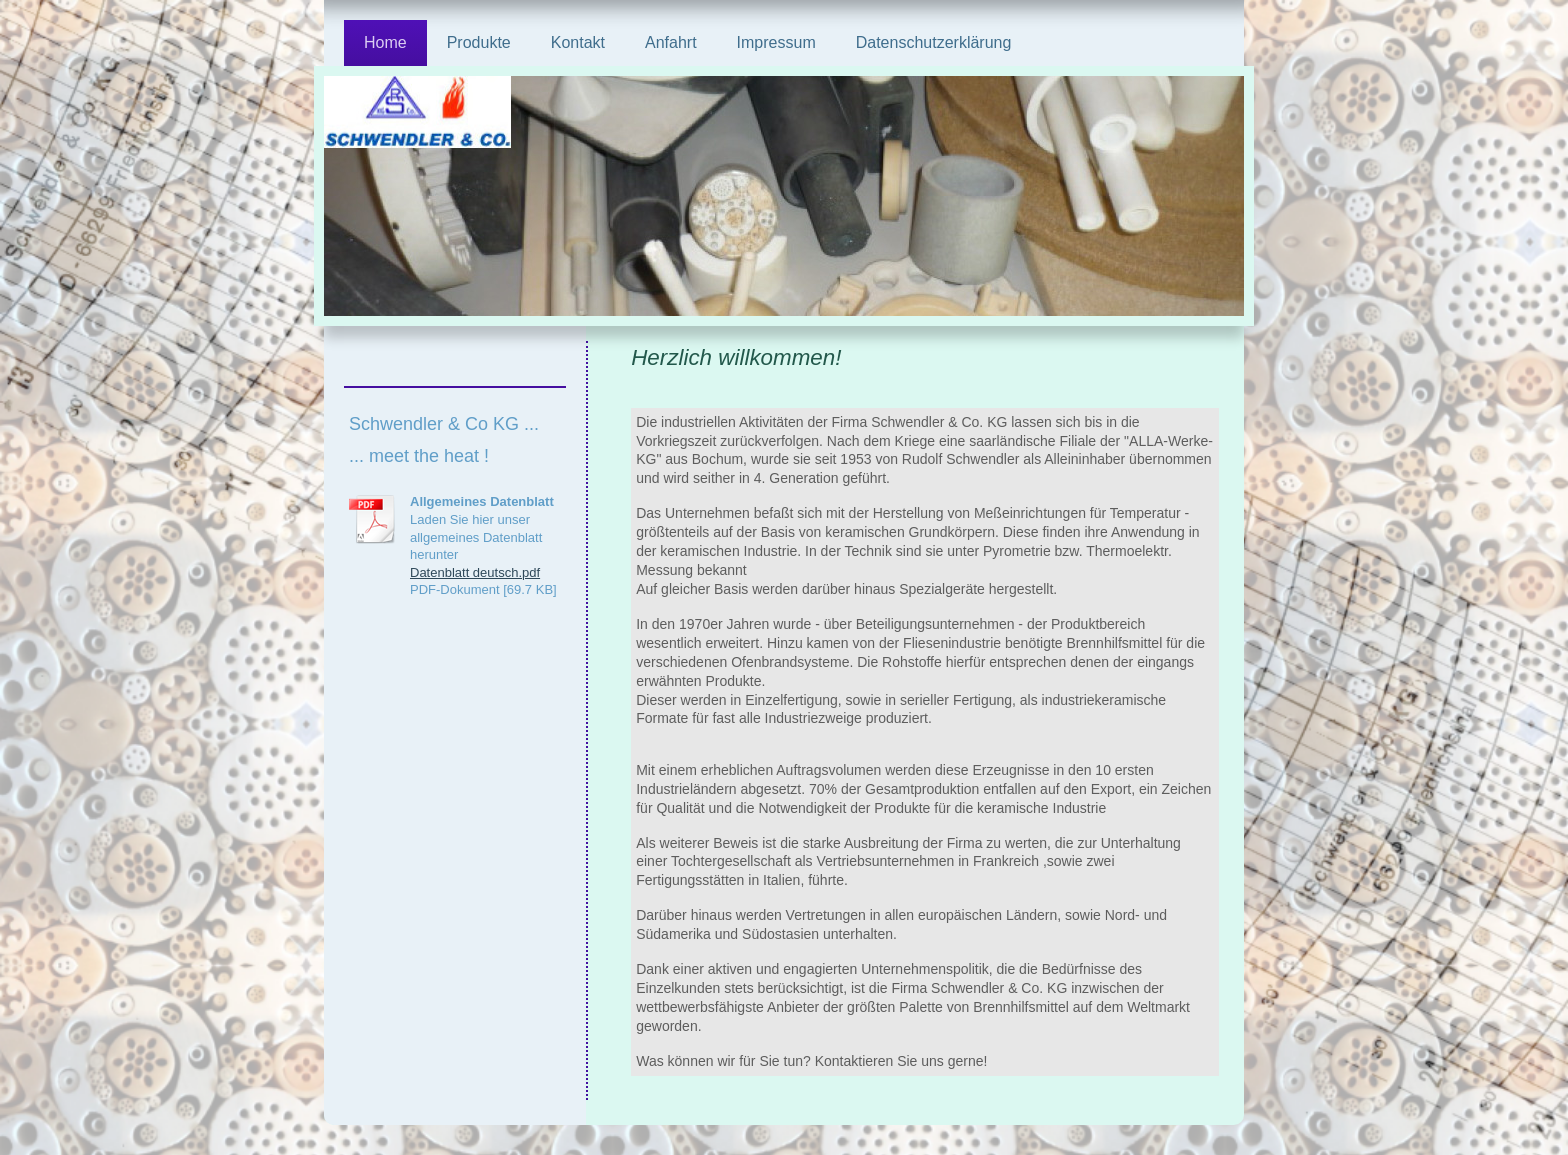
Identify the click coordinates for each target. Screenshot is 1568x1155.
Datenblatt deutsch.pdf (475, 572)
